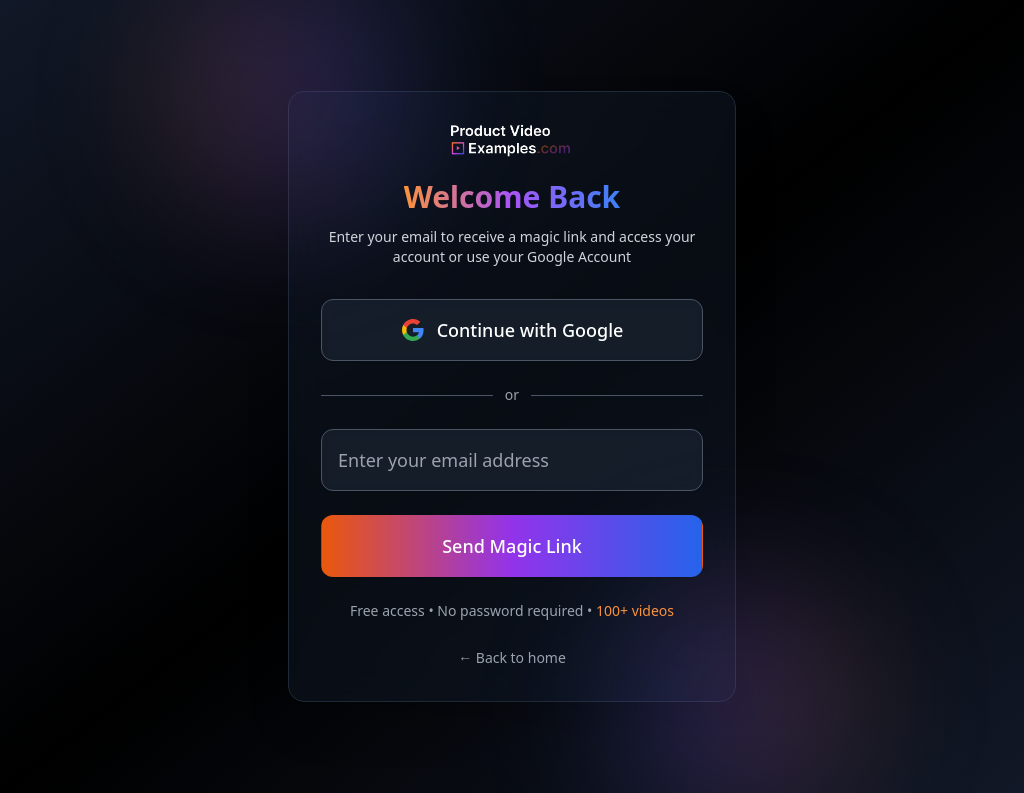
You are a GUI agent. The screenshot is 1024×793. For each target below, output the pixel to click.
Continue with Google (512, 330)
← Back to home (512, 657)
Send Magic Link (512, 546)
